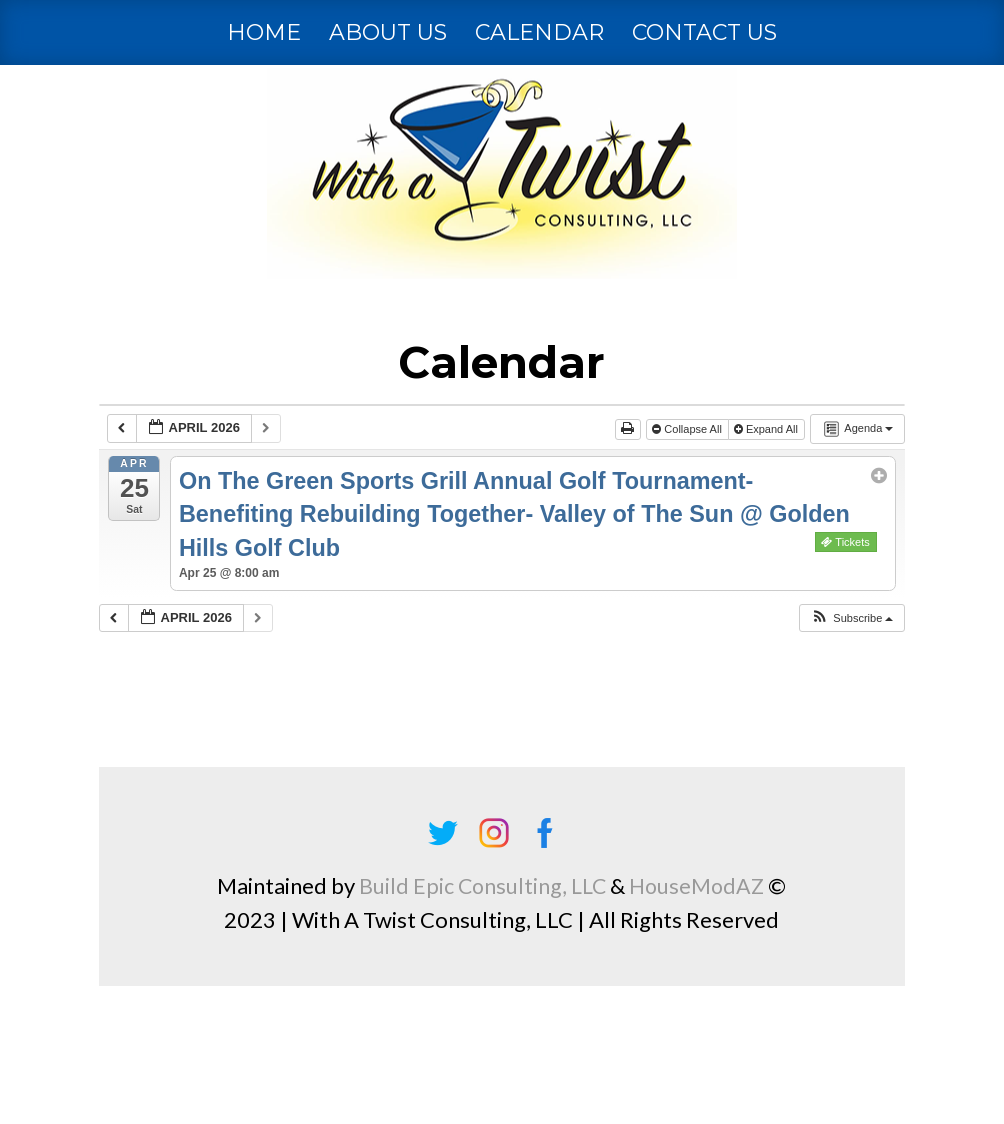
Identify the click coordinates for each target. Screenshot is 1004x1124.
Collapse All (688, 429)
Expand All (767, 429)
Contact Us (704, 32)
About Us (388, 32)
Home (264, 32)
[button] (851, 618)
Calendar (539, 32)
